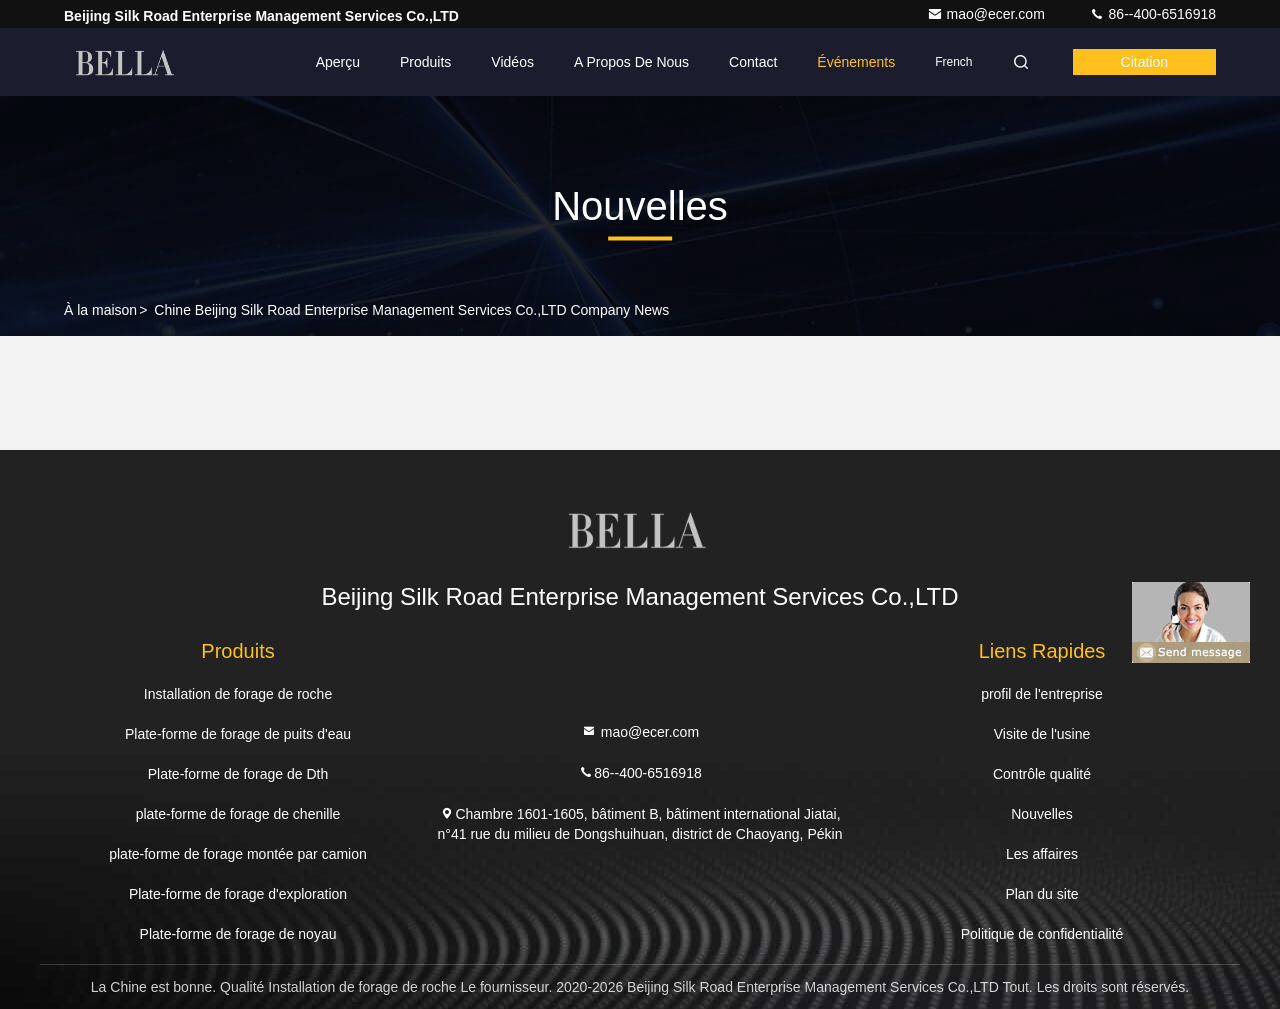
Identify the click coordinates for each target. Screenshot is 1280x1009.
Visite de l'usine (1042, 734)
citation (1144, 62)
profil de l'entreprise (1042, 694)
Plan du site (1041, 894)
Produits (425, 62)
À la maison (100, 310)
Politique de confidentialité (1042, 934)
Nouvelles (1041, 814)
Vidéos (512, 62)
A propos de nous (631, 62)
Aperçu (338, 62)
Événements (856, 62)
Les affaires (1042, 854)
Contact (753, 62)
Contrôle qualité (1042, 774)
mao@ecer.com (988, 14)
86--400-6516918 (1152, 14)
